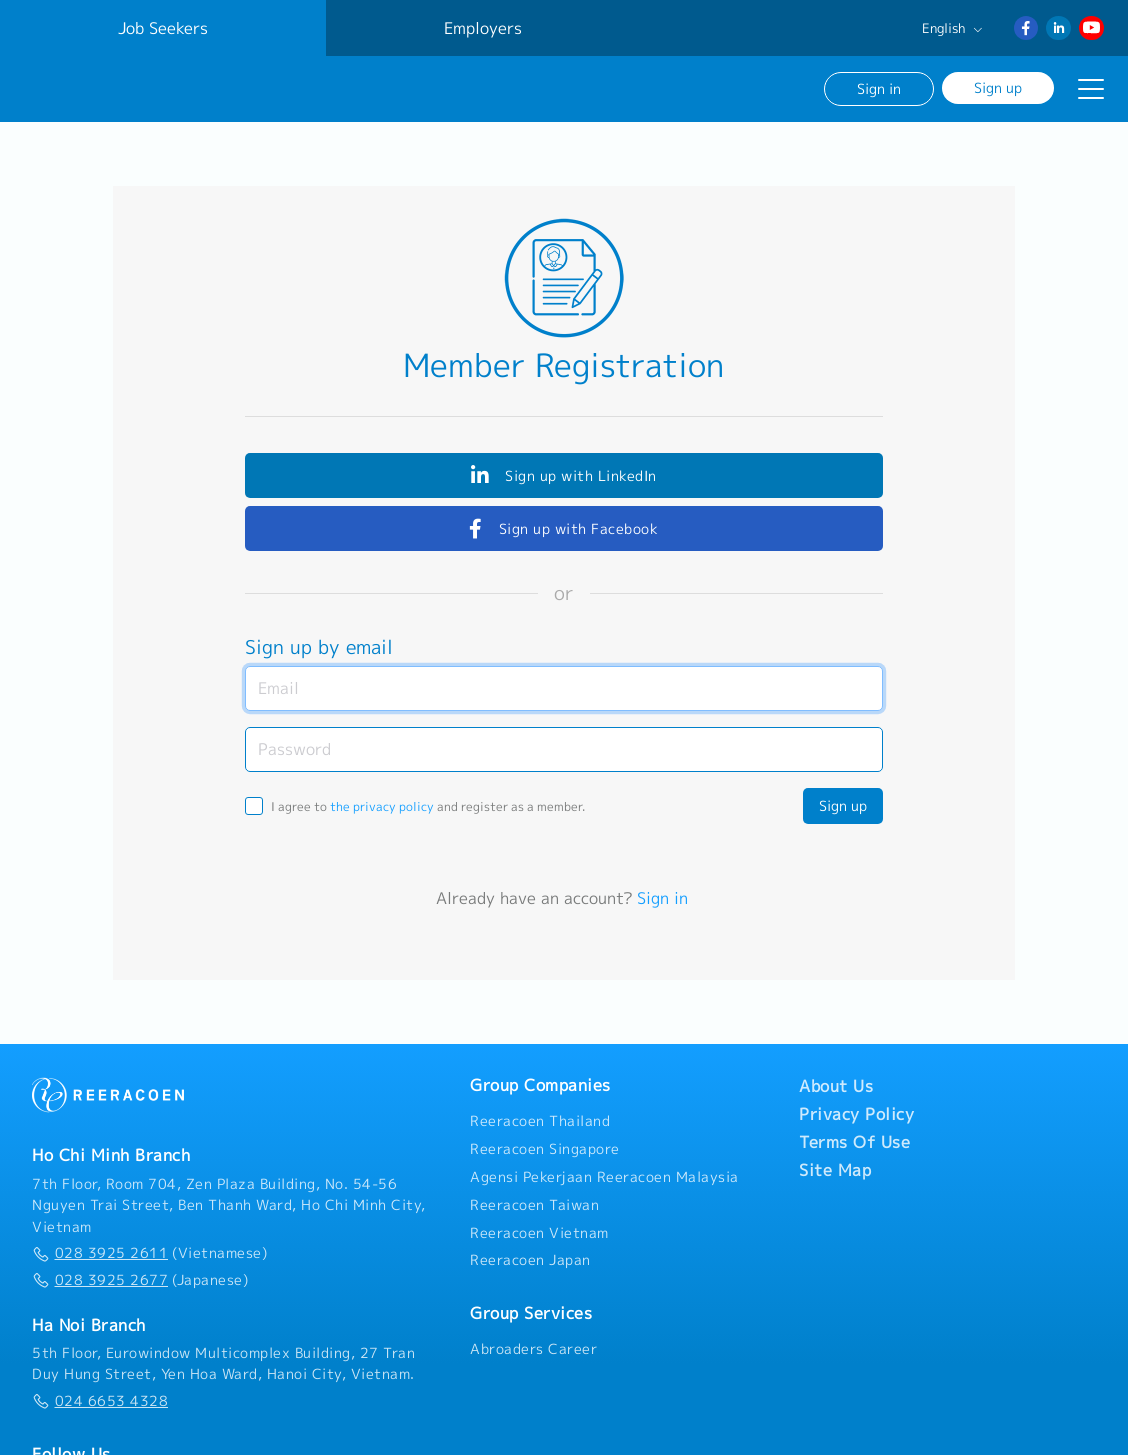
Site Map (835, 1170)
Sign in (879, 88)
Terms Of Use (854, 1142)
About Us (836, 1086)
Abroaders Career (533, 1348)
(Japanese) (140, 1279)
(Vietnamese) (149, 1253)
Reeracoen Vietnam (539, 1232)
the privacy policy (382, 805)
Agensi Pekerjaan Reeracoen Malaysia (604, 1176)
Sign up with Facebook (563, 528)
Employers (483, 28)
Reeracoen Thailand (540, 1121)
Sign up (998, 87)
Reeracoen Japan (530, 1260)
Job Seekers (163, 28)
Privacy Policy (856, 1114)
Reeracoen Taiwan (534, 1204)
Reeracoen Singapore (545, 1148)
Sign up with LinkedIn (564, 475)
